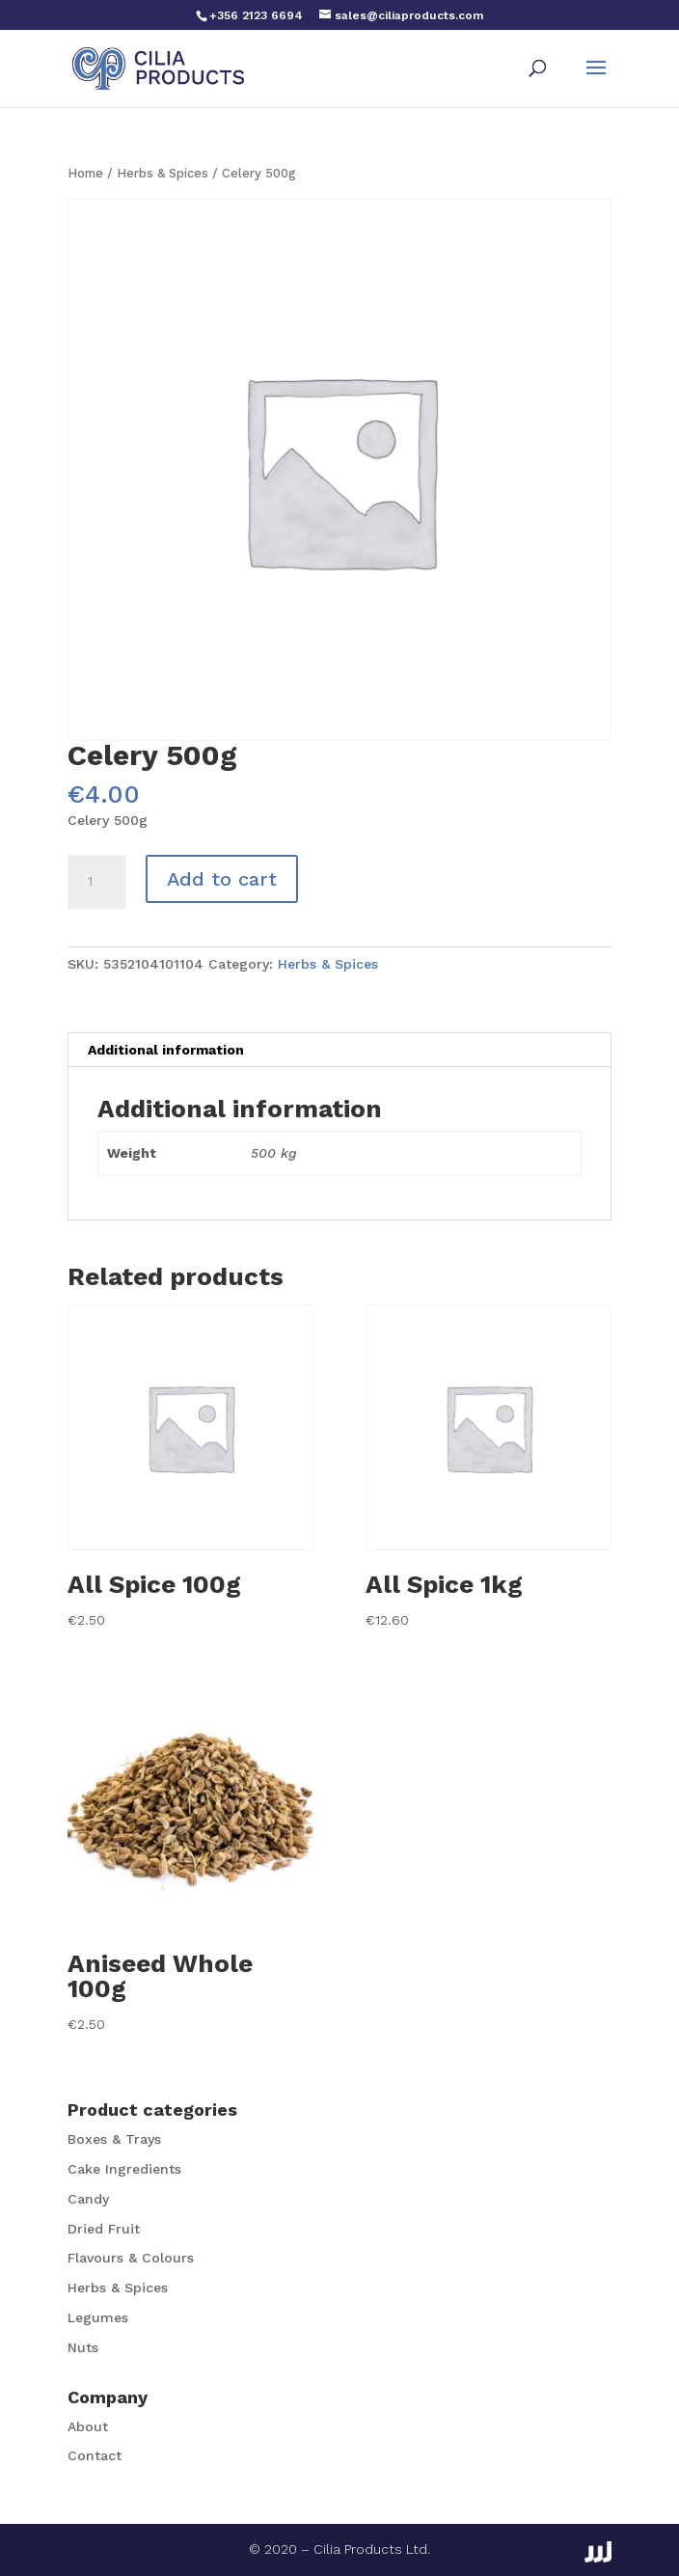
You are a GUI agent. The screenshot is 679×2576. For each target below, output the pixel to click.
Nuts (83, 2347)
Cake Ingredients (124, 2169)
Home (85, 173)
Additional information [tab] (166, 1049)
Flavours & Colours (131, 2257)
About (88, 2426)
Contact (95, 2455)
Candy (88, 2198)
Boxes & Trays (114, 2139)
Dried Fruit (104, 2228)
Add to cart (222, 879)
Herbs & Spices (162, 173)
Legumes (98, 2317)
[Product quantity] (96, 882)
